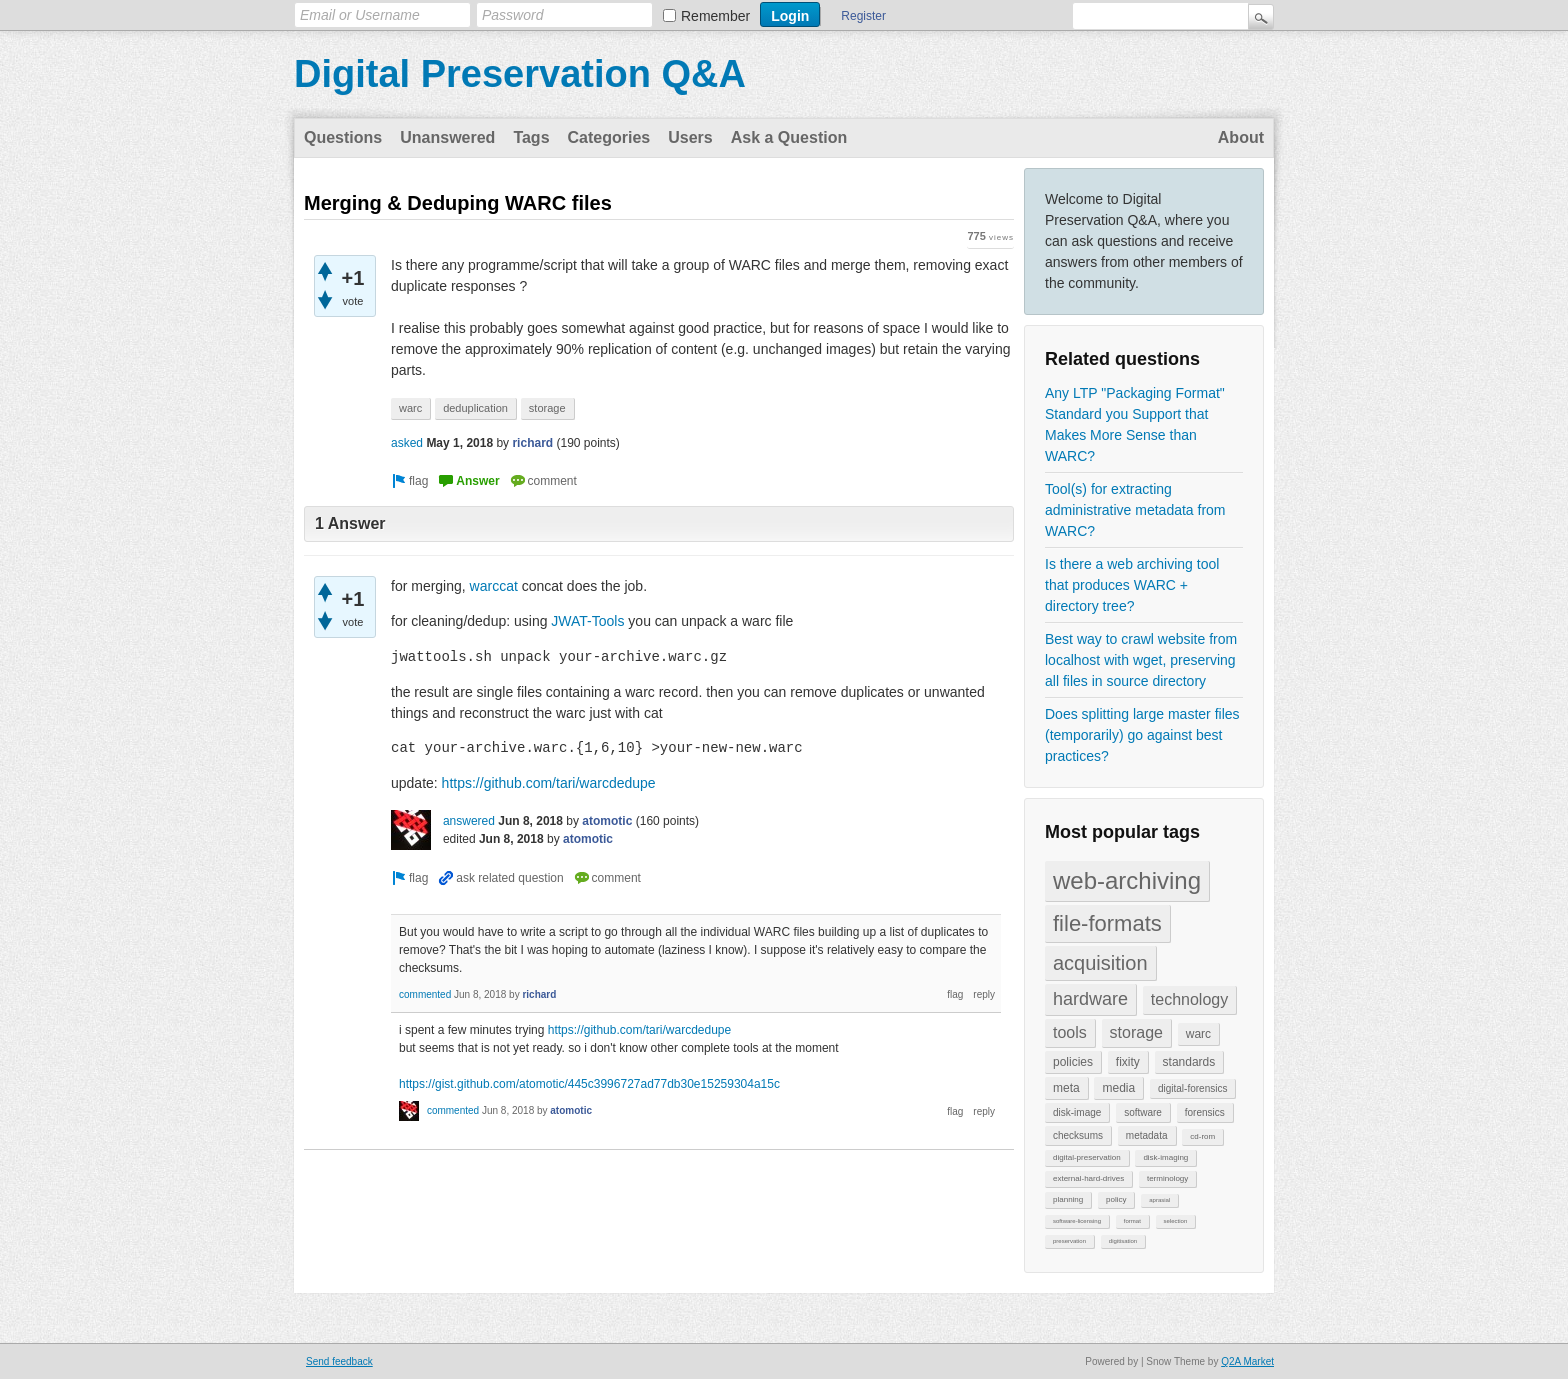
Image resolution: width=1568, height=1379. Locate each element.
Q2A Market (1247, 1361)
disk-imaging (1165, 1157)
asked (407, 443)
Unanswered (447, 137)
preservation (1069, 1241)
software (1143, 1112)
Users (690, 137)
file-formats (1107, 923)
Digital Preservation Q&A (520, 74)
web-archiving (1127, 880)
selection (1176, 1221)
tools (1070, 1032)
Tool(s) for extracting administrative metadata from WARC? (1135, 510)
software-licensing (1077, 1221)
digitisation (1123, 1241)
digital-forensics (1192, 1088)
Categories (609, 137)
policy (1116, 1199)
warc (1198, 1034)
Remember (715, 16)
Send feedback (339, 1361)
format (1132, 1221)
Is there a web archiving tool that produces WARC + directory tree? (1132, 585)
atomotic (607, 823)
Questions (343, 137)
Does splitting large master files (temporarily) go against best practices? (1142, 735)
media (1118, 1088)
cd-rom (1202, 1136)
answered (469, 823)
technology (1189, 999)
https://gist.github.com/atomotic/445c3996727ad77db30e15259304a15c (589, 1086)
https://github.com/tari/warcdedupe (549, 785)
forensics (1205, 1112)
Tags (531, 137)
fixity (1128, 1062)
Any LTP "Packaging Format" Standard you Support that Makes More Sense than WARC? (1135, 424)
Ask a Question (789, 137)
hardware (1090, 999)
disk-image (1077, 1112)
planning (1068, 1199)
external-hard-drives (1088, 1178)
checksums (1078, 1135)
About (1241, 137)
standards (1189, 1062)
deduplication (475, 408)
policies (1073, 1062)
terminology (1167, 1178)
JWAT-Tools (587, 621)
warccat (494, 586)
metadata (1147, 1135)
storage (1136, 1032)
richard (532, 443)
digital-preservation (1087, 1157)
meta (1066, 1088)
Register (863, 16)
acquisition (1100, 963)
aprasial (1159, 1200)
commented (425, 996)
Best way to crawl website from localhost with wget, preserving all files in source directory (1141, 660)
